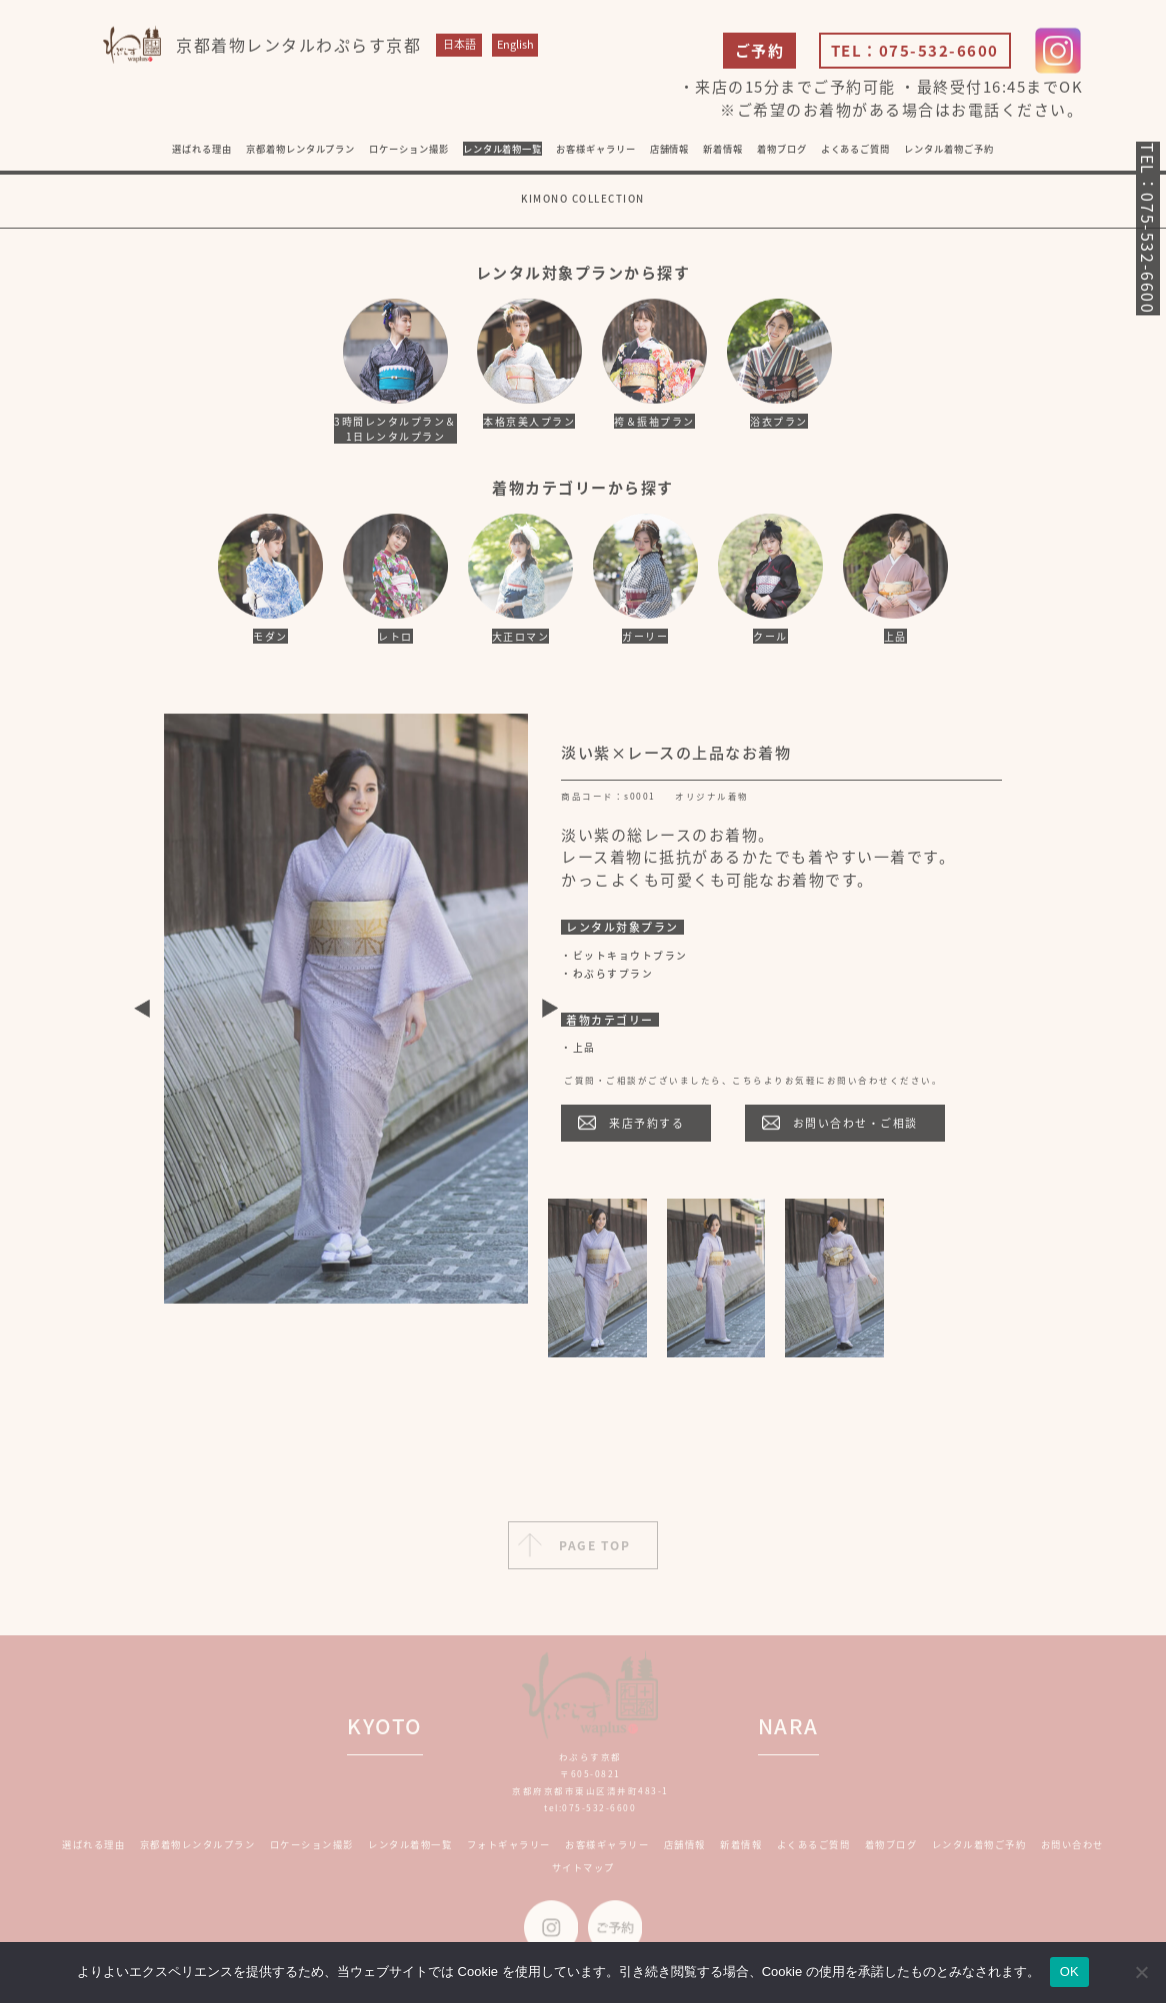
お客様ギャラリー (607, 1853)
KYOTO (385, 1735)
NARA (788, 1735)
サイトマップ (583, 1876)
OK (1069, 1971)
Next (550, 1012)
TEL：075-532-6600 (915, 55)
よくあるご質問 (856, 152)
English (515, 48)
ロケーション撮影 (408, 152)
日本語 (459, 48)
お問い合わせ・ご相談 (855, 1127)
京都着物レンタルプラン (300, 152)
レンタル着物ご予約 (948, 152)
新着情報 (741, 1853)
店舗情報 (685, 1853)
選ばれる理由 (202, 152)
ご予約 (760, 55)
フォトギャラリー (509, 1853)
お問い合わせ (1072, 1853)
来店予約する (646, 1127)
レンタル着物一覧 (502, 152)
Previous (142, 1012)
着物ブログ (782, 152)
